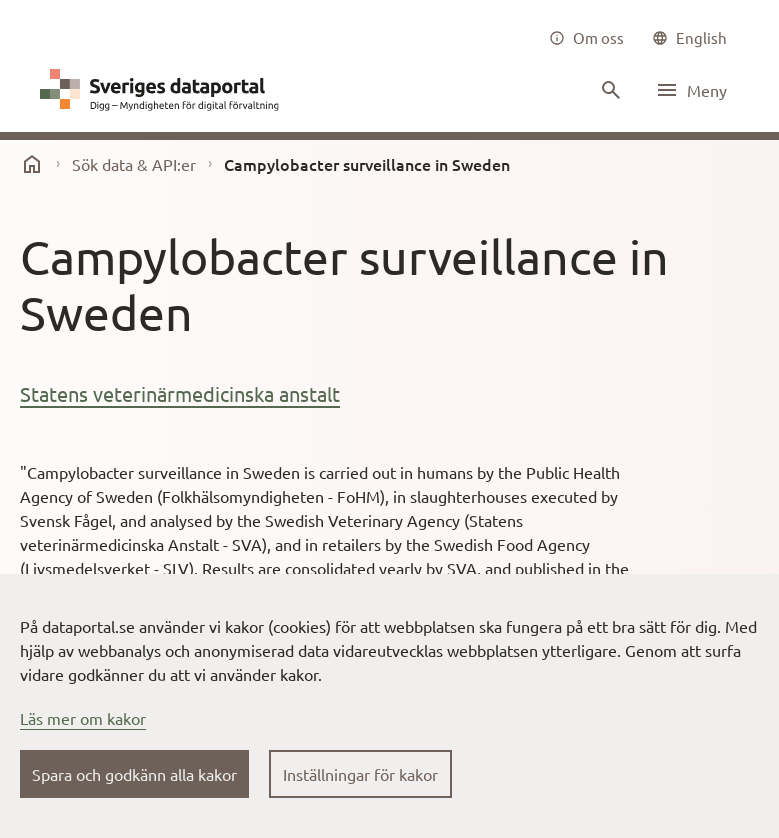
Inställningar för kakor (360, 774)
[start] (32, 164)
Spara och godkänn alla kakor (134, 774)
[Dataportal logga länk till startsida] (164, 90)
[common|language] (689, 38)
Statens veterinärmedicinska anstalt (180, 393)
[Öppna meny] (691, 90)
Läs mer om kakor (83, 718)
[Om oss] (586, 38)
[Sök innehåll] (609, 90)
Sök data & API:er (134, 164)
